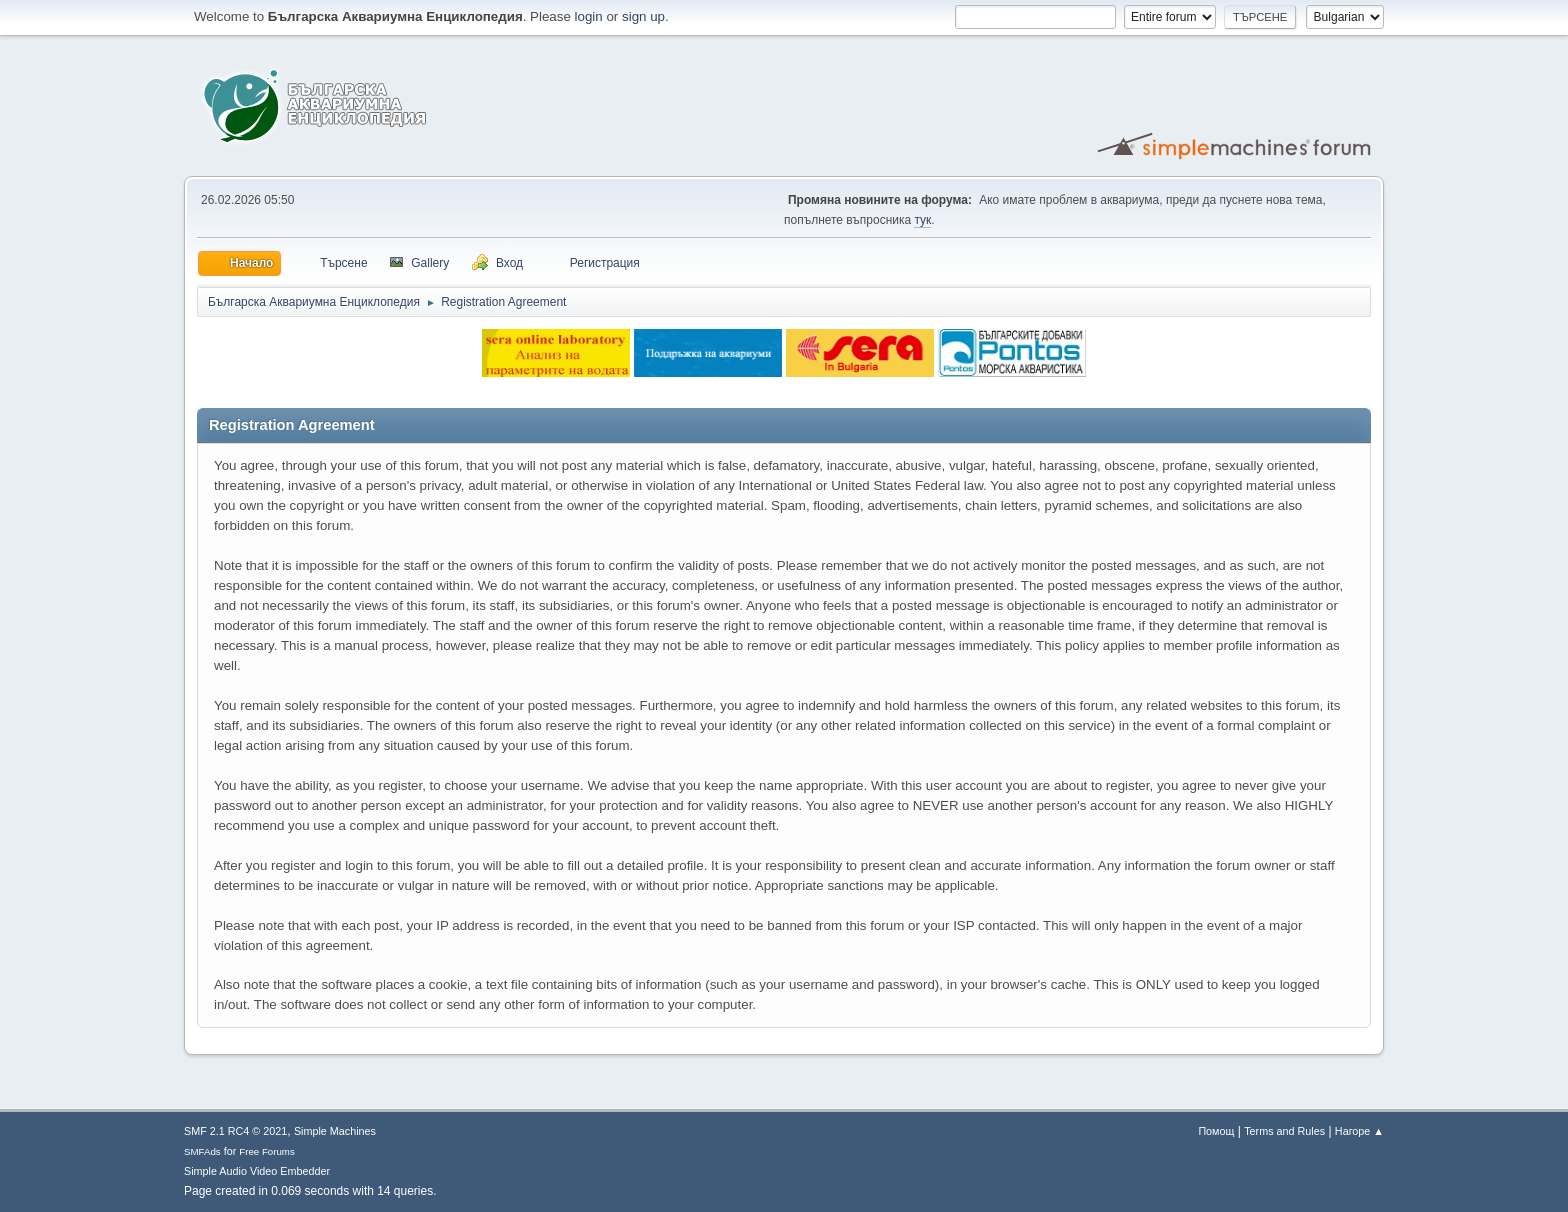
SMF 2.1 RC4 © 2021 (235, 1131)
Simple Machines (335, 1131)
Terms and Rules (1284, 1131)
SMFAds (202, 1151)
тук (922, 220)
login (589, 16)
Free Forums (267, 1151)
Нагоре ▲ (1359, 1131)
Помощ (1216, 1131)
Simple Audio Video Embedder (257, 1171)
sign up (643, 16)
